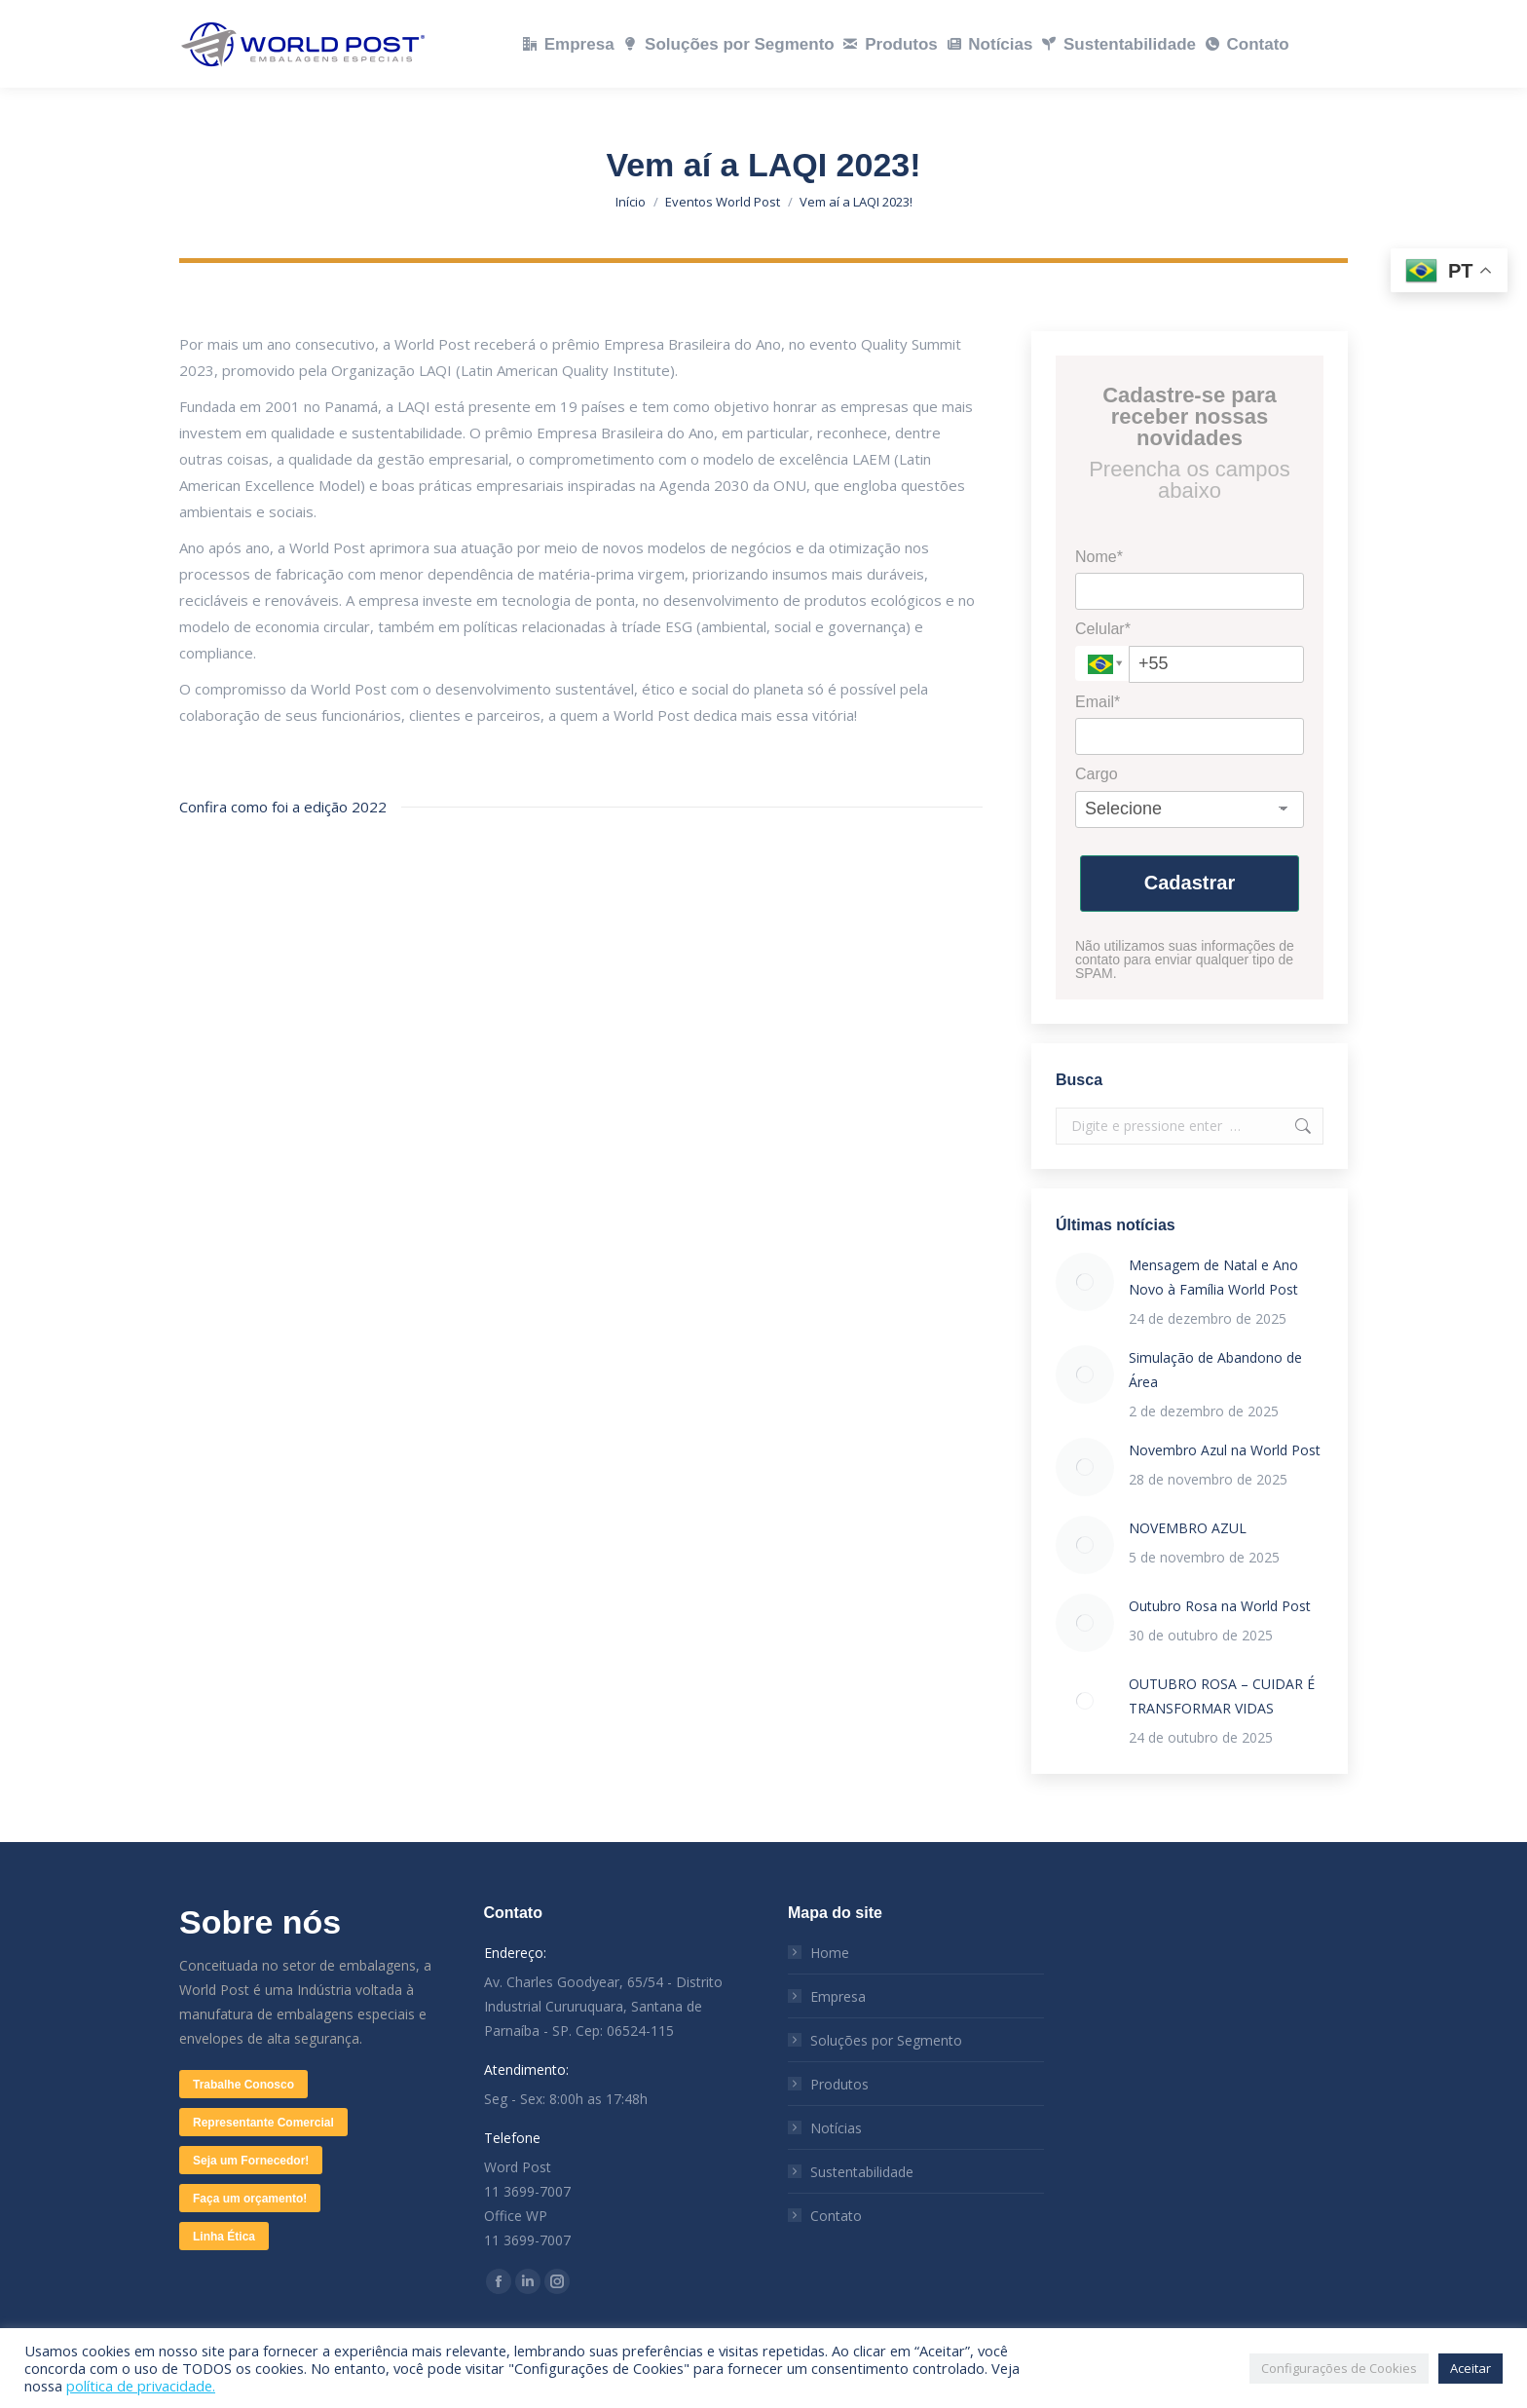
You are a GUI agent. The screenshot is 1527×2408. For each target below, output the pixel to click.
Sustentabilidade (861, 2172)
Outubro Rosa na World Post (1220, 1606)
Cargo (1096, 774)
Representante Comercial (263, 2122)
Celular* (1103, 629)
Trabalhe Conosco (243, 2084)
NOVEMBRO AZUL (1188, 1528)
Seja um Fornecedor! (251, 2160)
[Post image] (1085, 1282)
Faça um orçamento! (250, 2198)
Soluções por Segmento (886, 2040)
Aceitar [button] (1470, 2368)
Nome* (1099, 556)
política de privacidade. (140, 2385)
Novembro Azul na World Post (1225, 1450)
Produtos (839, 2084)
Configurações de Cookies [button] (1339, 2368)
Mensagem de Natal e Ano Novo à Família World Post (1213, 1277)
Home (829, 1952)
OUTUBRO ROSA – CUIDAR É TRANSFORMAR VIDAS (1222, 1695)
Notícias (836, 2128)
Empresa (838, 1996)
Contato (836, 2215)
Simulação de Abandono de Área (1215, 1369)
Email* (1097, 702)
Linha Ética (224, 2236)
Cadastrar (1189, 882)
